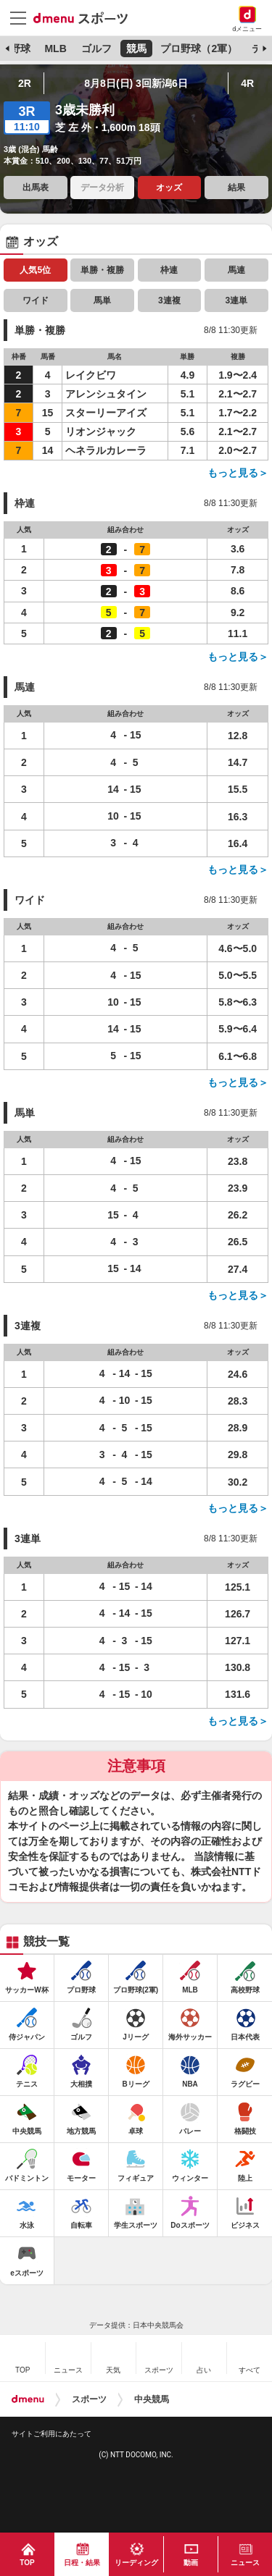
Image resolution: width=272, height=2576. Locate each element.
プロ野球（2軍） (198, 48)
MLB (55, 48)
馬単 (102, 300)
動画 (191, 2563)
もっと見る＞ (237, 473)
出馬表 (35, 187)
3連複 (169, 300)
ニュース (245, 2563)
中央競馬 (151, 2399)
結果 (236, 187)
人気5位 (35, 270)
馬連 (236, 270)
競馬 (136, 48)
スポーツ (89, 2399)
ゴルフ (96, 48)
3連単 (236, 300)
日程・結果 (82, 2563)
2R (24, 83)
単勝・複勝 (102, 270)
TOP (27, 2563)
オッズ (169, 187)
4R (247, 83)
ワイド (35, 300)
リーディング (136, 2563)
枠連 (169, 270)
